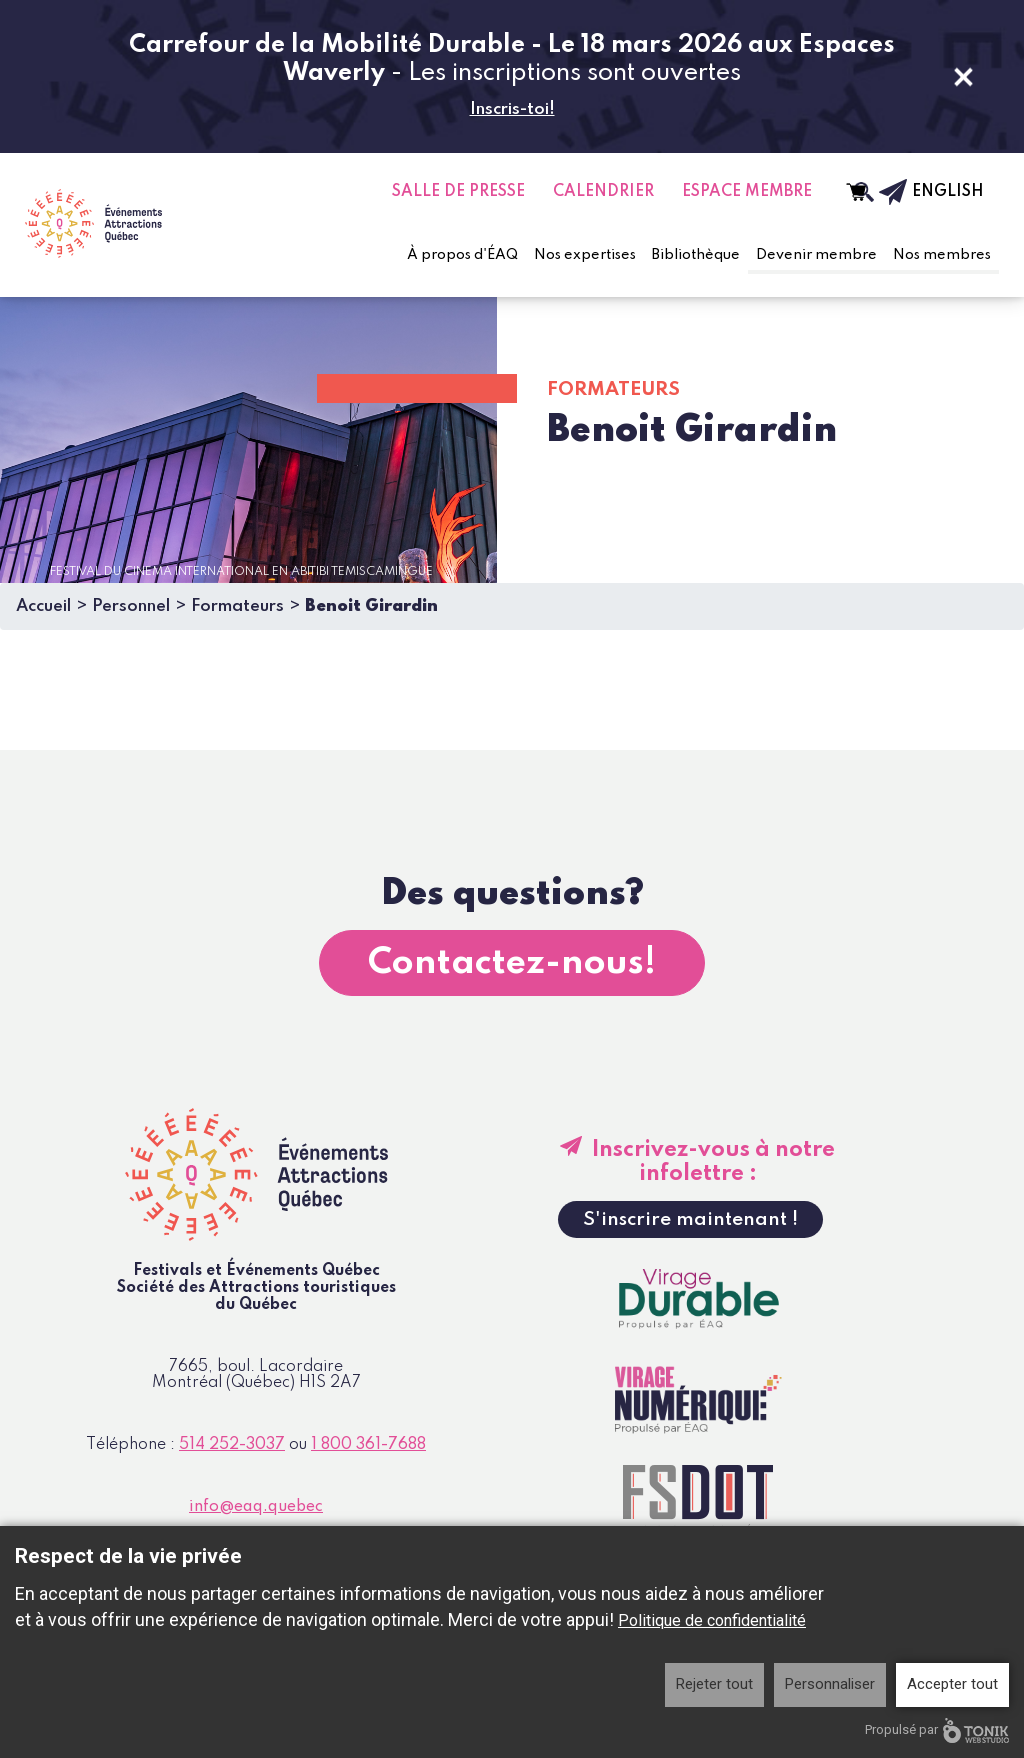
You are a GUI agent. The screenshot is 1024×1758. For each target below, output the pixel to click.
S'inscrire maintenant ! (690, 1219)
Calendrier (603, 192)
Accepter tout (952, 1684)
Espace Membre (747, 192)
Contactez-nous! (512, 963)
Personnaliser (830, 1684)
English (948, 192)
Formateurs (237, 606)
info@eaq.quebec (256, 1507)
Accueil (43, 606)
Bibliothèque (696, 255)
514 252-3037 (232, 1445)
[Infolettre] (880, 192)
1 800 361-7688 (368, 1445)
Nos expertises (585, 255)
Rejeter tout (714, 1684)
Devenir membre (816, 255)
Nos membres (942, 255)
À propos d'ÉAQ (462, 255)
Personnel (131, 606)
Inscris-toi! (512, 109)
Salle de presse (458, 192)
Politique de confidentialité (712, 1620)
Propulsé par (937, 1730)
